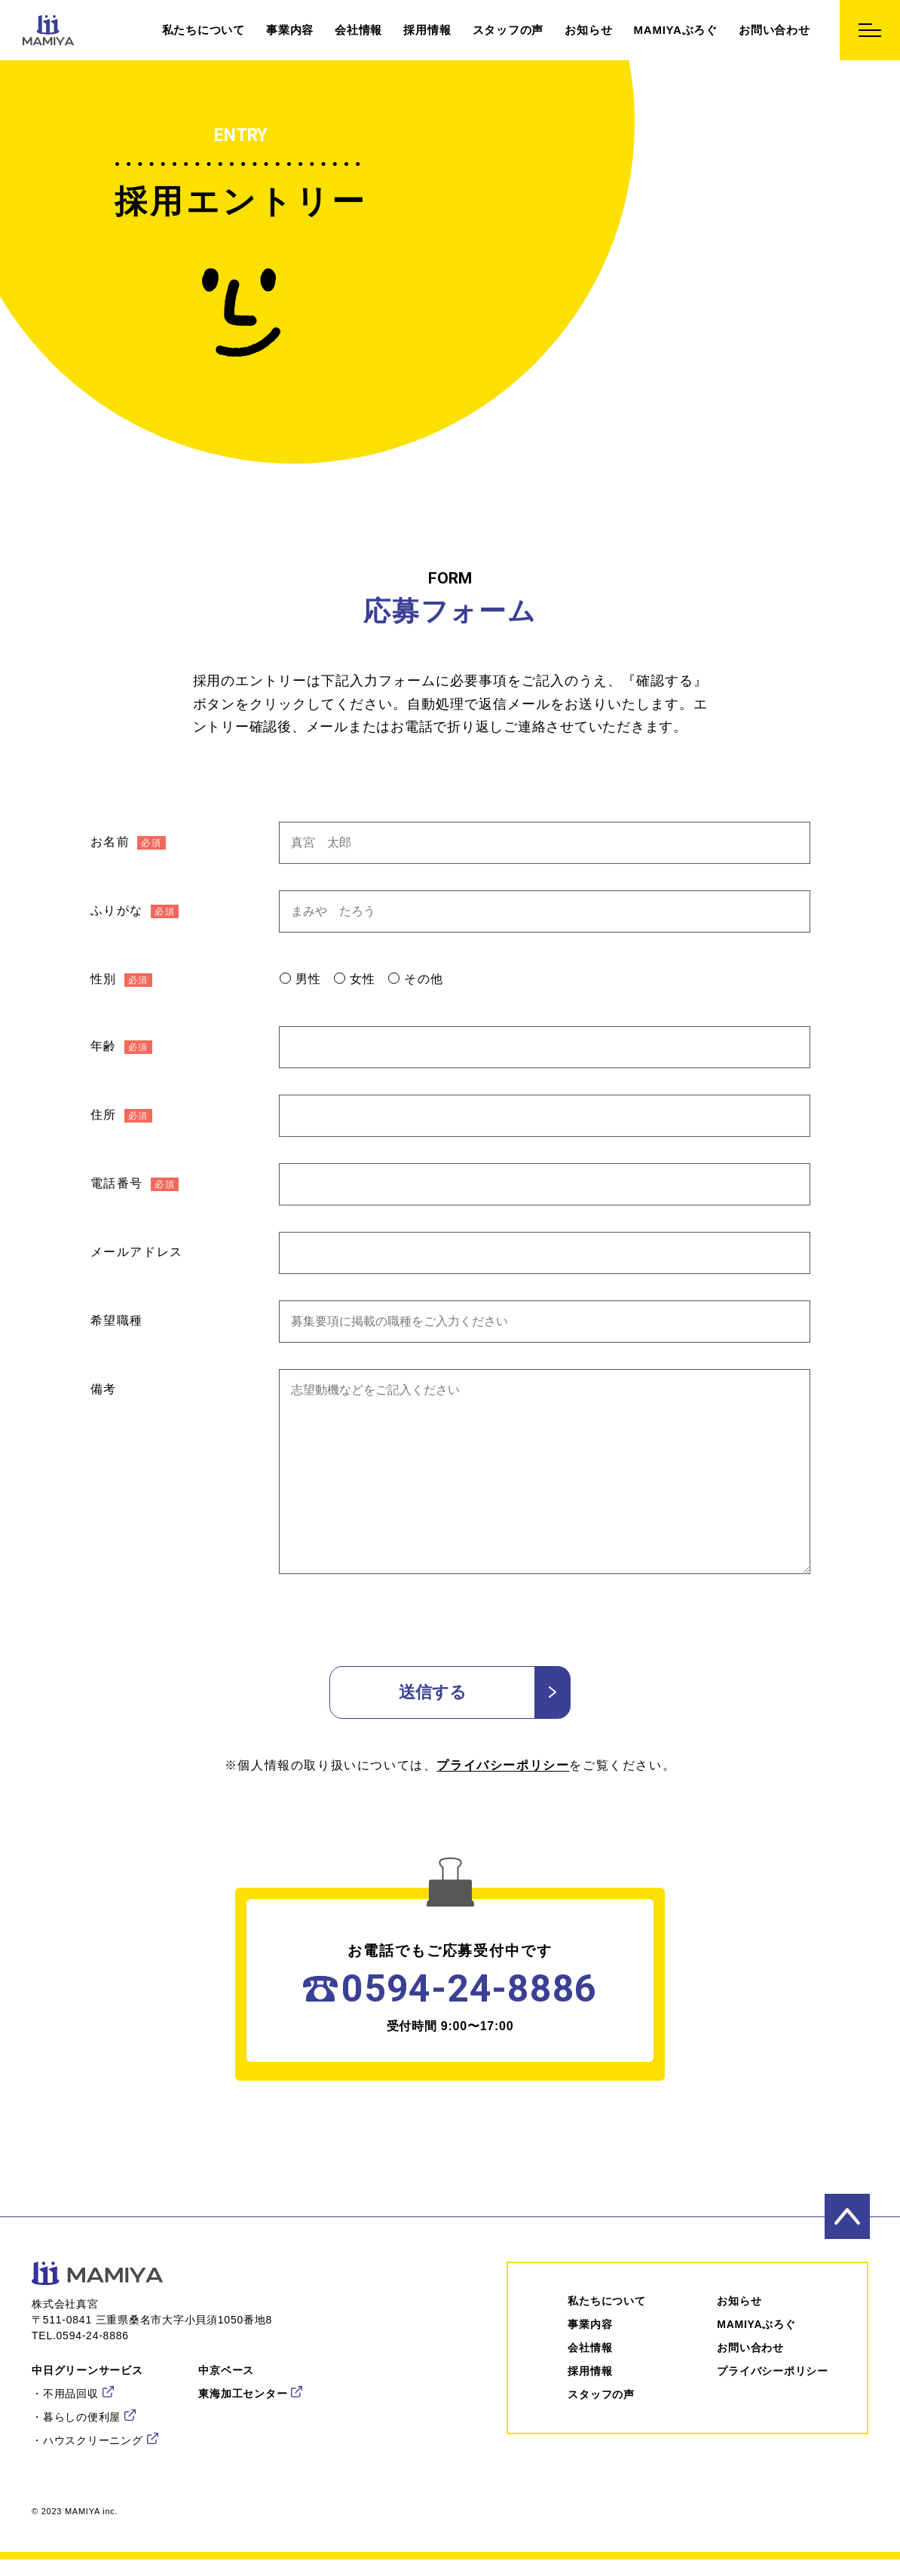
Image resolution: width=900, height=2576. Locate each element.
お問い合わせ (774, 29)
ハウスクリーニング (93, 2440)
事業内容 (290, 29)
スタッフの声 (508, 29)
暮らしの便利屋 (82, 2417)
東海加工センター (242, 2394)
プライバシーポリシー (502, 1765)
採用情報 (427, 29)
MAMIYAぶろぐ (676, 29)
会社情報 (358, 29)
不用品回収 (71, 2394)
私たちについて (203, 29)
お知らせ (588, 29)
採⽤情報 (590, 2371)
